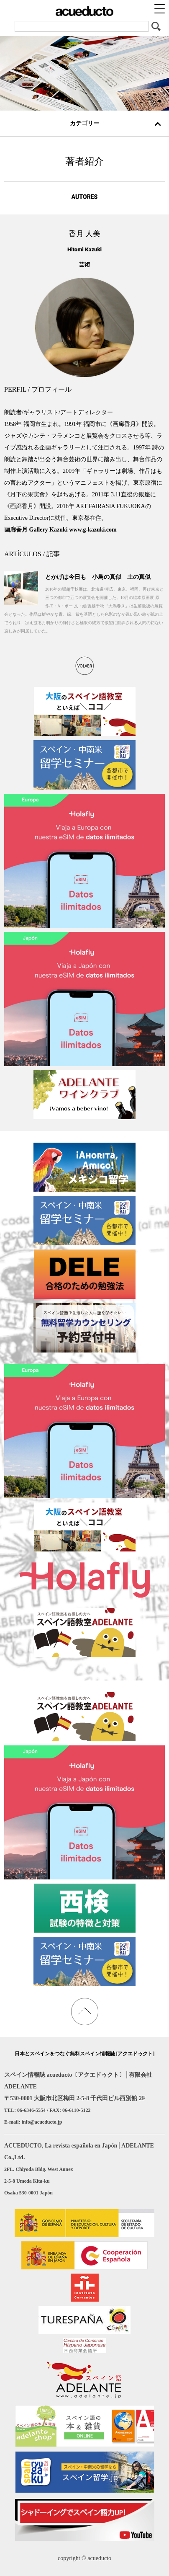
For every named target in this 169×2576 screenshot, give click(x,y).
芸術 (84, 264)
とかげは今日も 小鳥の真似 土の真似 (98, 577)
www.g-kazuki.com (93, 530)
